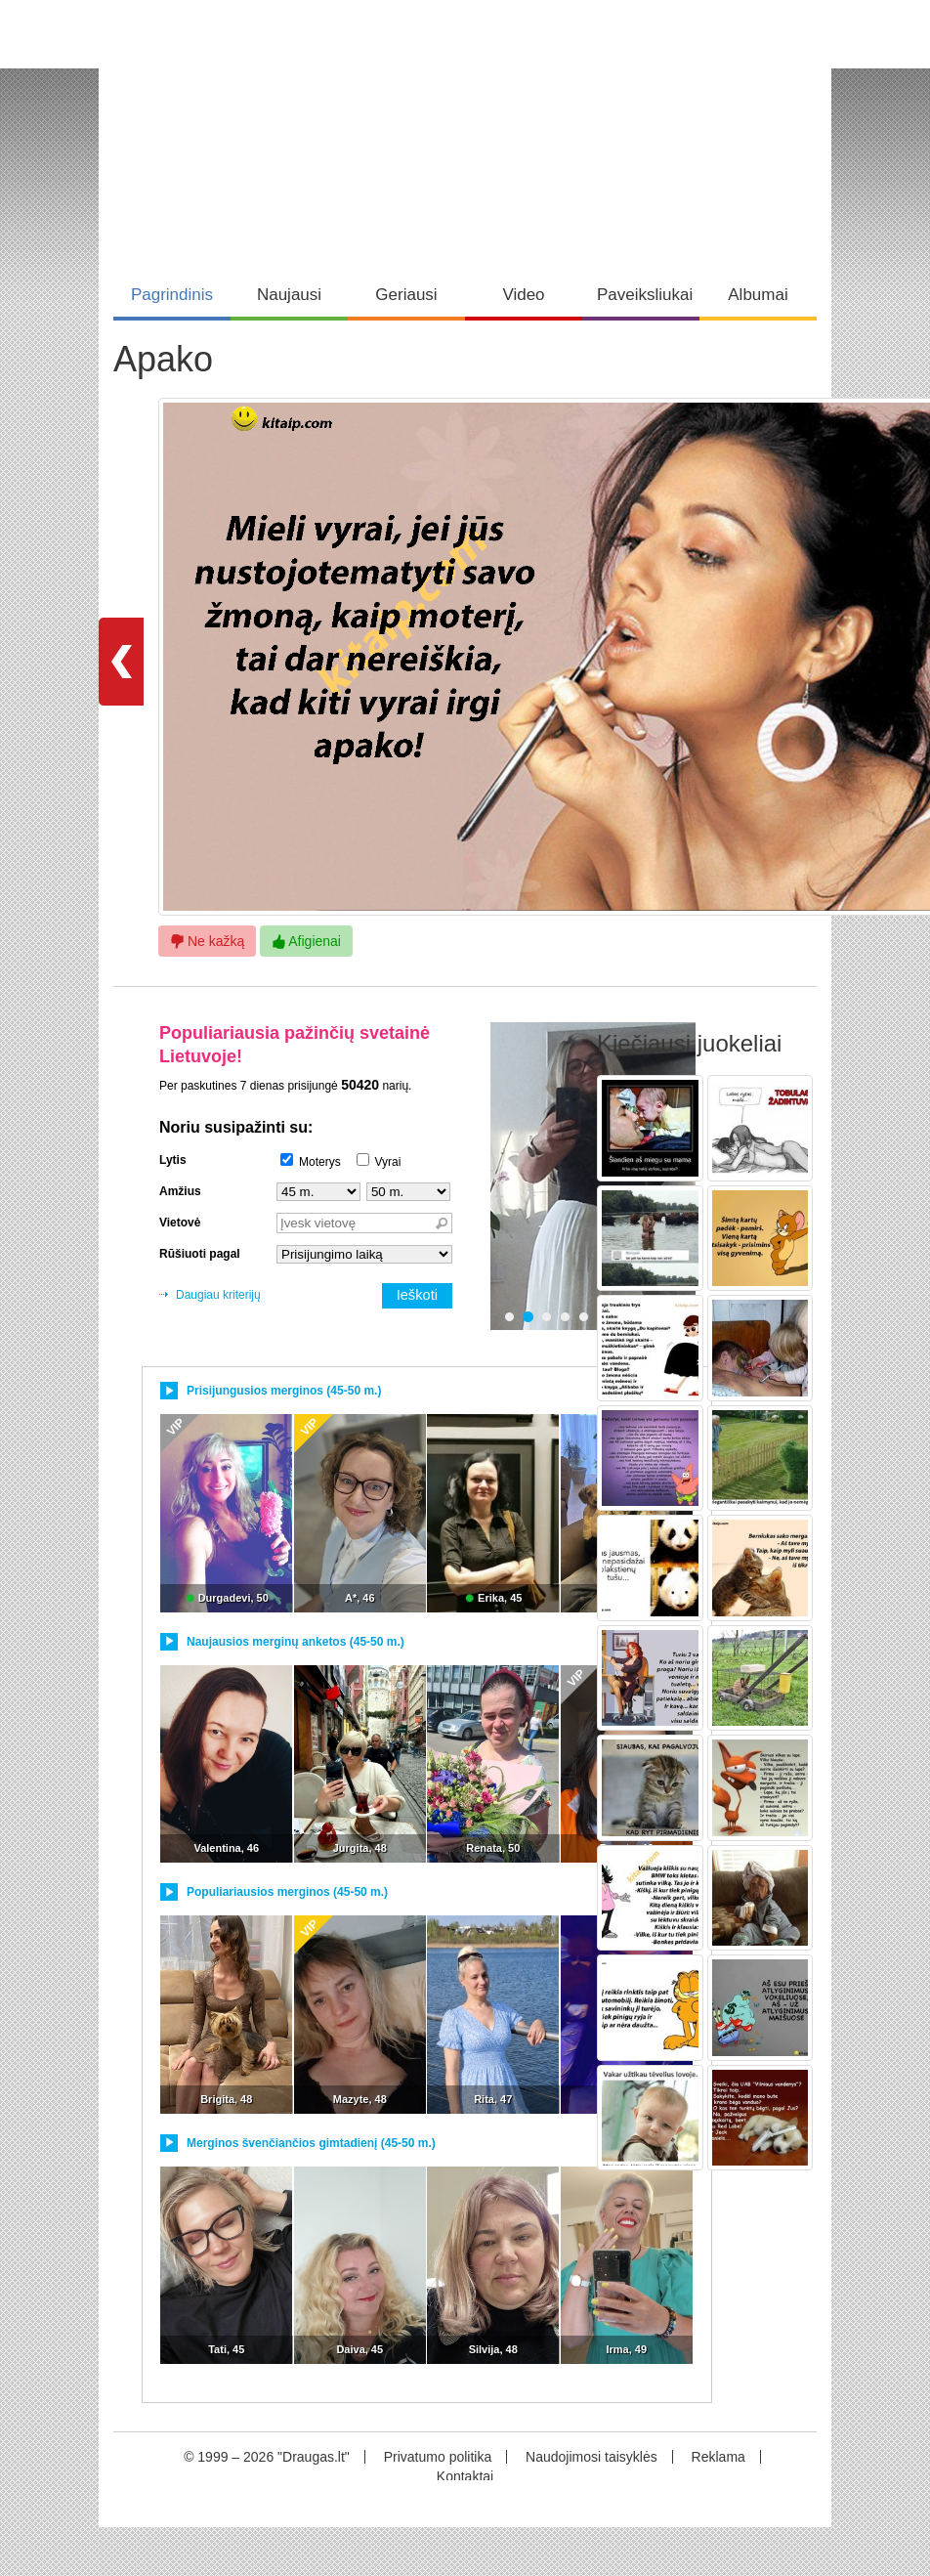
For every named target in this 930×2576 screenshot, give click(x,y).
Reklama (718, 2457)
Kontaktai (465, 2476)
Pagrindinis (172, 294)
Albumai (757, 294)
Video (523, 294)
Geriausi (406, 294)
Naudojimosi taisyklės (591, 2457)
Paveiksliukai (645, 294)
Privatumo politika (438, 2457)
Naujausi (289, 294)
